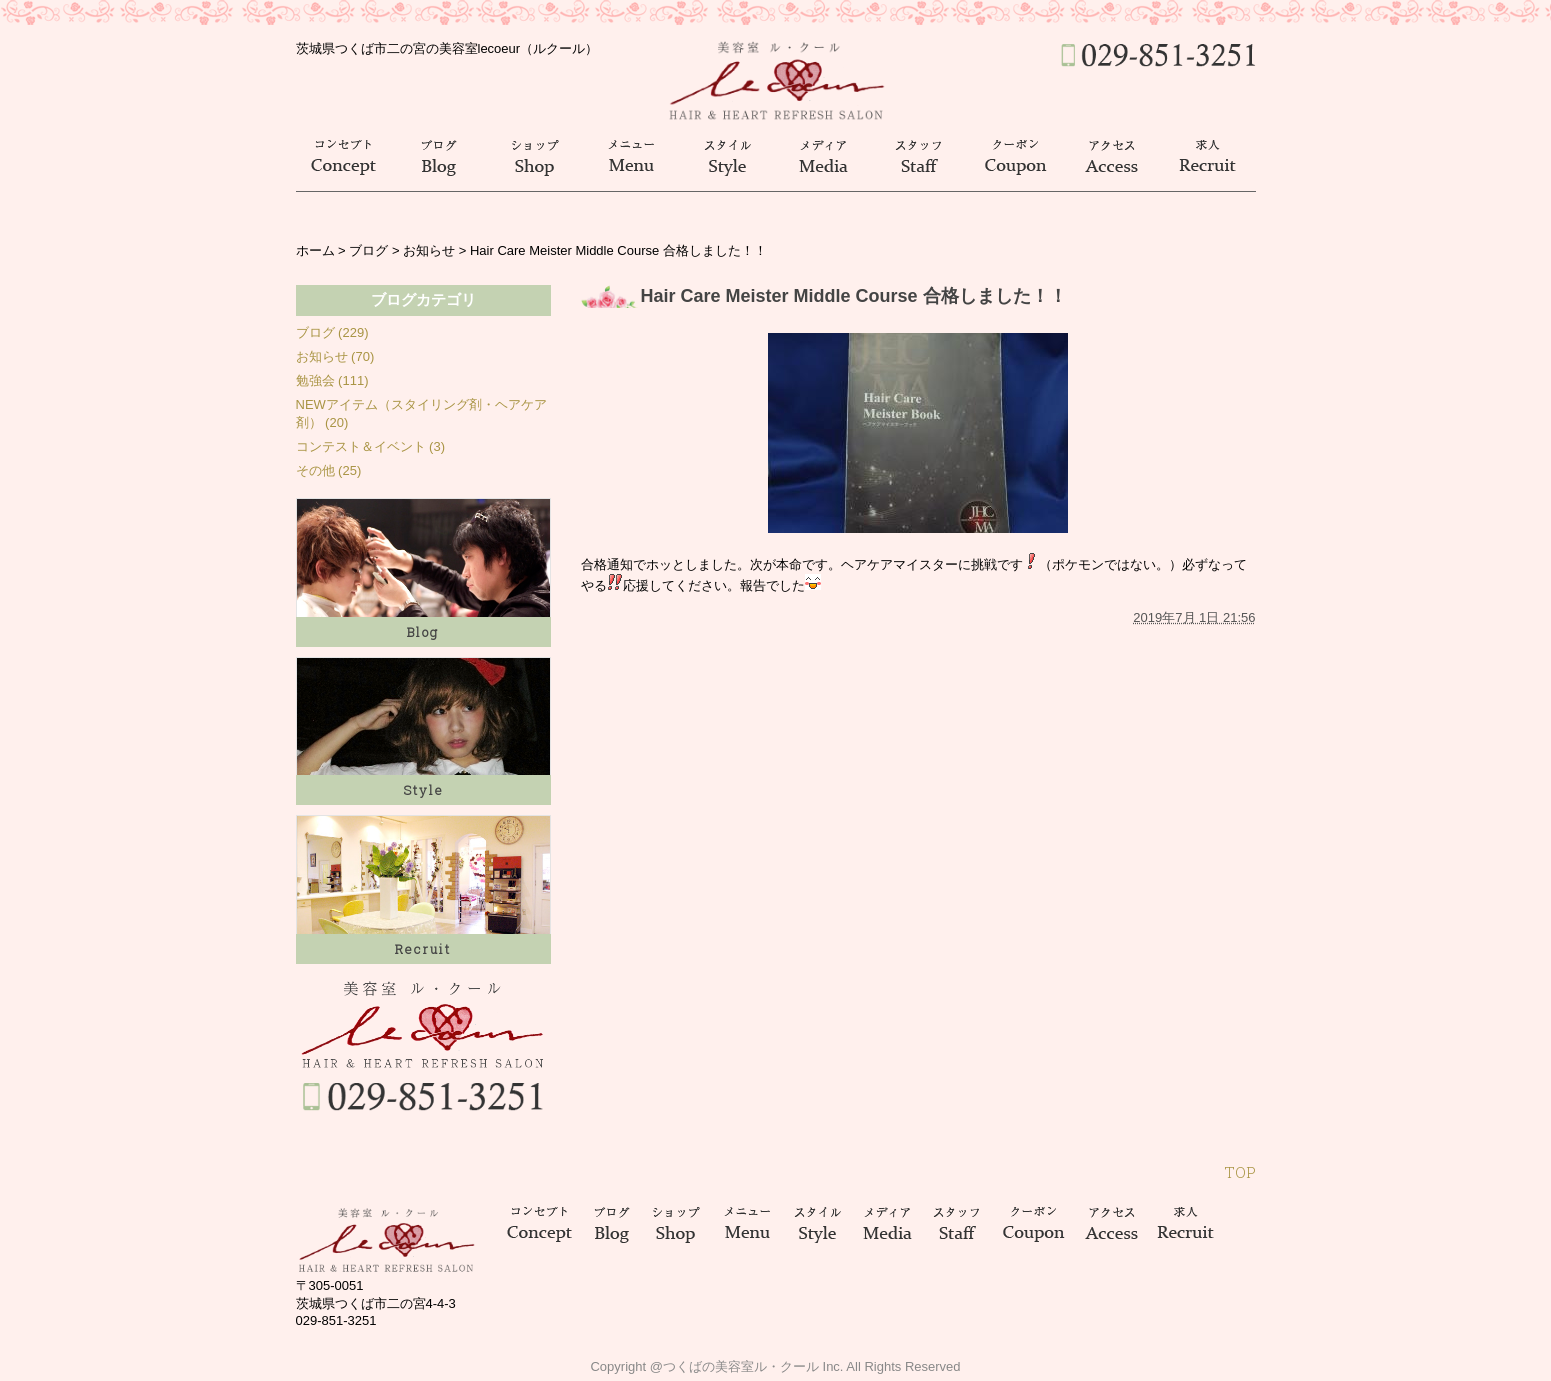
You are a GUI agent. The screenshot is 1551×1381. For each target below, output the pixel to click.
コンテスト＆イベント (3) (371, 446)
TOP (1240, 1172)
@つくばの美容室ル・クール (734, 1366)
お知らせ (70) (335, 356)
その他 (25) (329, 470)
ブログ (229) (332, 332)
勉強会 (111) (332, 380)
